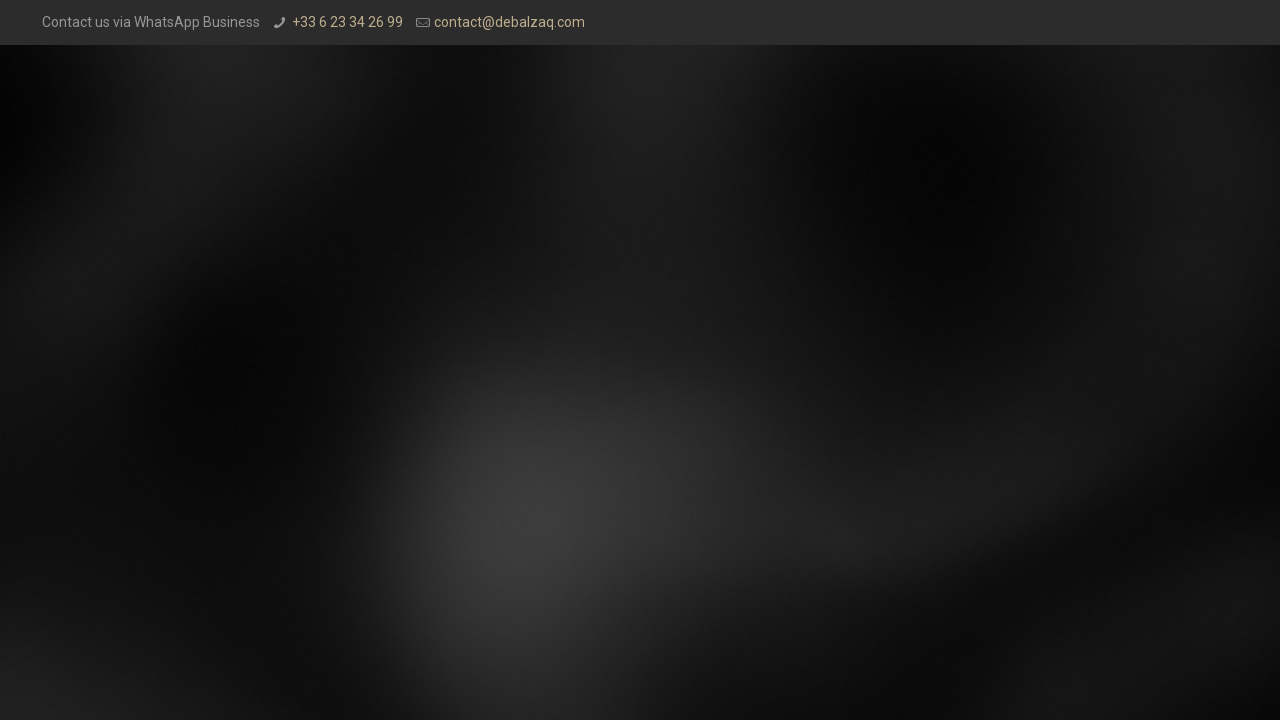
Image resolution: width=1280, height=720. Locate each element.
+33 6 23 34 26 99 (347, 22)
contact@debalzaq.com (509, 22)
